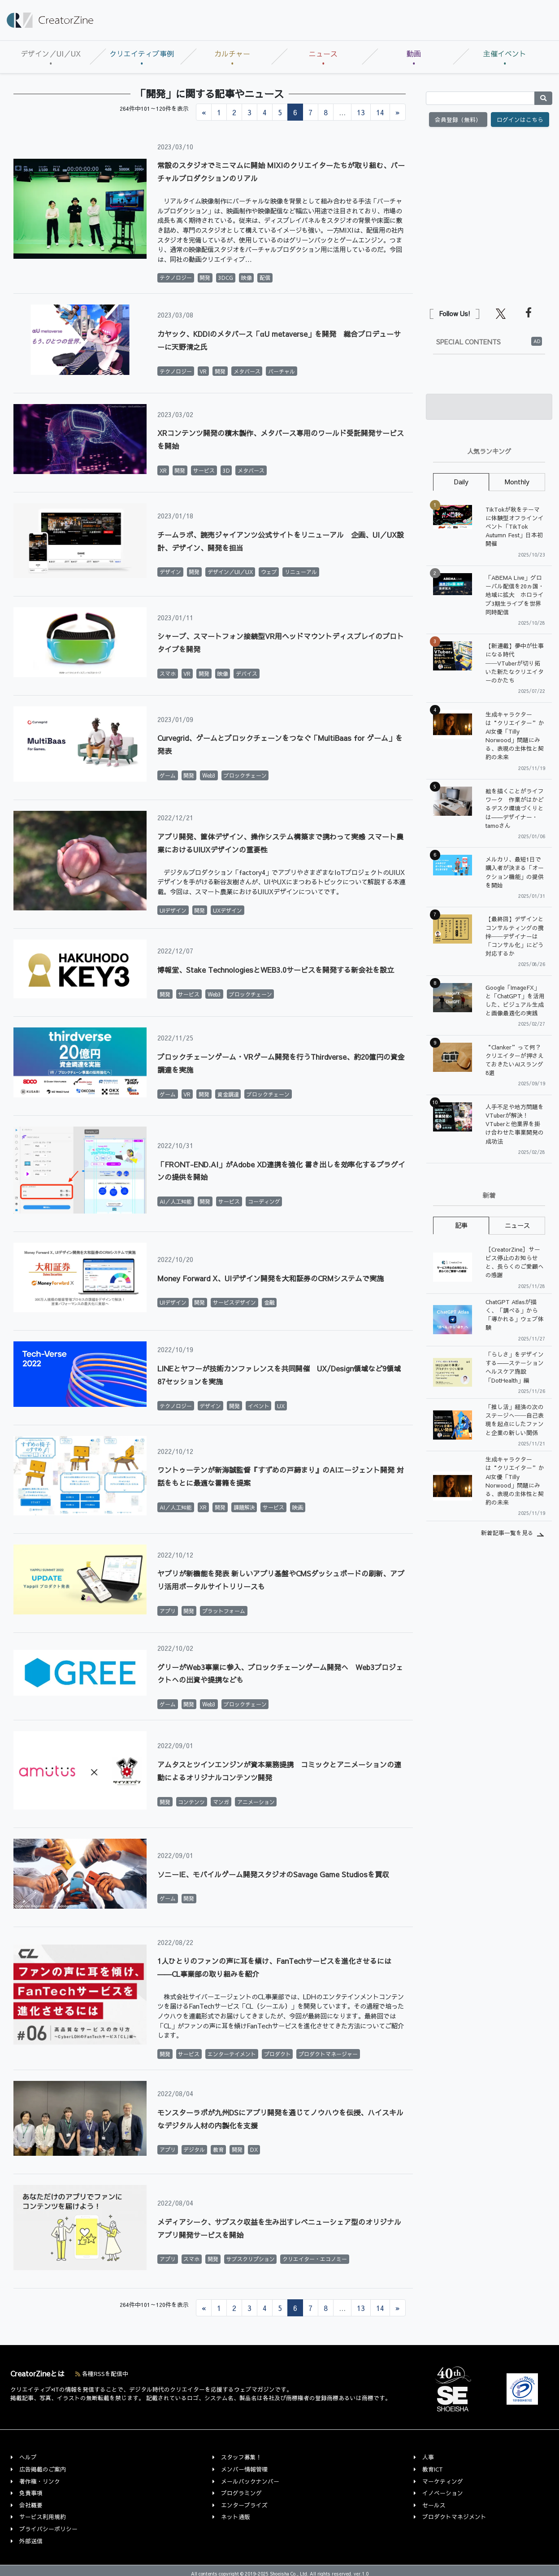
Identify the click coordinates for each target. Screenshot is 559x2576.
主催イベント (504, 53)
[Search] (480, 98)
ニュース (323, 53)
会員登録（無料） (458, 119)
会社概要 (31, 2505)
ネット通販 (235, 2516)
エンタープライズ (244, 2505)
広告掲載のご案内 (42, 2469)
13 (361, 112)
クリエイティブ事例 (141, 53)
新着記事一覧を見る (507, 1532)
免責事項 (31, 2493)
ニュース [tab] (517, 1225)
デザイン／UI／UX (51, 53)
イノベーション (442, 2493)
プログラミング (241, 2493)
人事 (428, 2457)
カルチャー (232, 53)
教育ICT (432, 2469)
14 (380, 112)
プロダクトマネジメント (454, 2516)
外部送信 (31, 2541)
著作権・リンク (39, 2481)
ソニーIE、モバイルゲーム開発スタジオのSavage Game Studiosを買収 (273, 1874)
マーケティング (442, 2481)
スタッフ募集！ (241, 2457)
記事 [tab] (461, 1225)
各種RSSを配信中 (101, 2373)
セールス (434, 2505)
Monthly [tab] (517, 481)
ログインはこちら (520, 119)
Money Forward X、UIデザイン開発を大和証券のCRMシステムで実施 (270, 1278)
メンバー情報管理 (244, 2469)
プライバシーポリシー (48, 2528)
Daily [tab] (461, 481)
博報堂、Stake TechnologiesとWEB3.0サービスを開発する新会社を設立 (275, 970)
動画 (414, 53)
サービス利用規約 (42, 2516)
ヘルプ (28, 2457)
